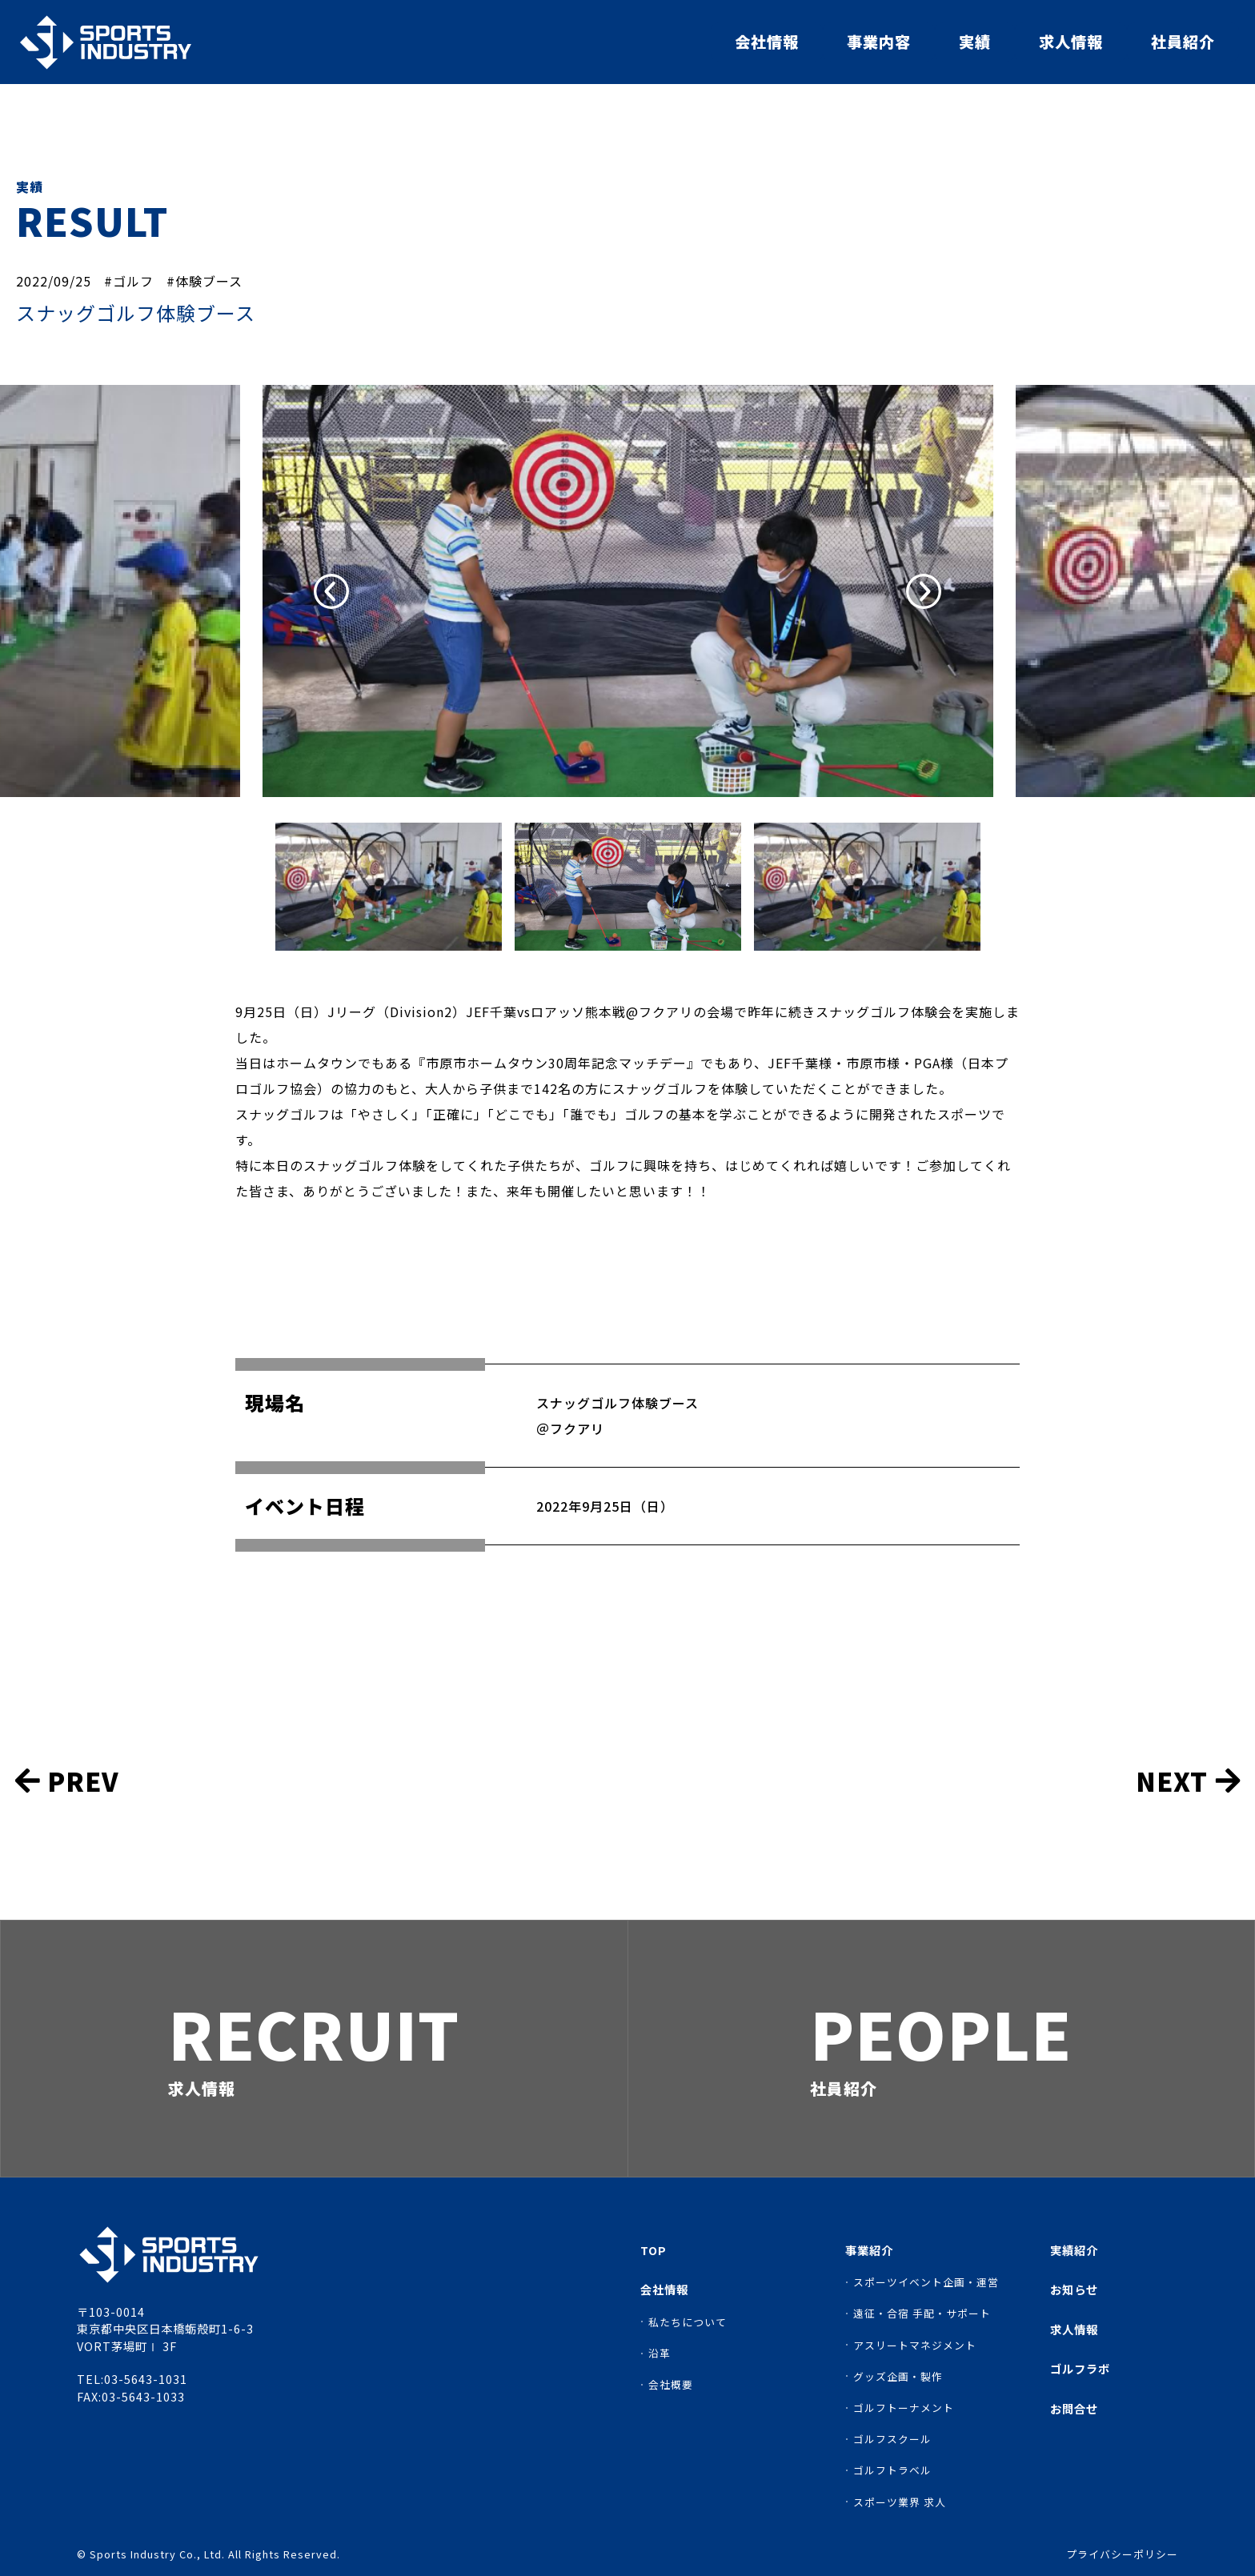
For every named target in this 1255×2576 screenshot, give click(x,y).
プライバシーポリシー (1122, 2555)
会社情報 (767, 41)
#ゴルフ (129, 280)
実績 (975, 41)
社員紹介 (1183, 41)
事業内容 (879, 41)
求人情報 (1071, 41)
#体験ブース (204, 280)
